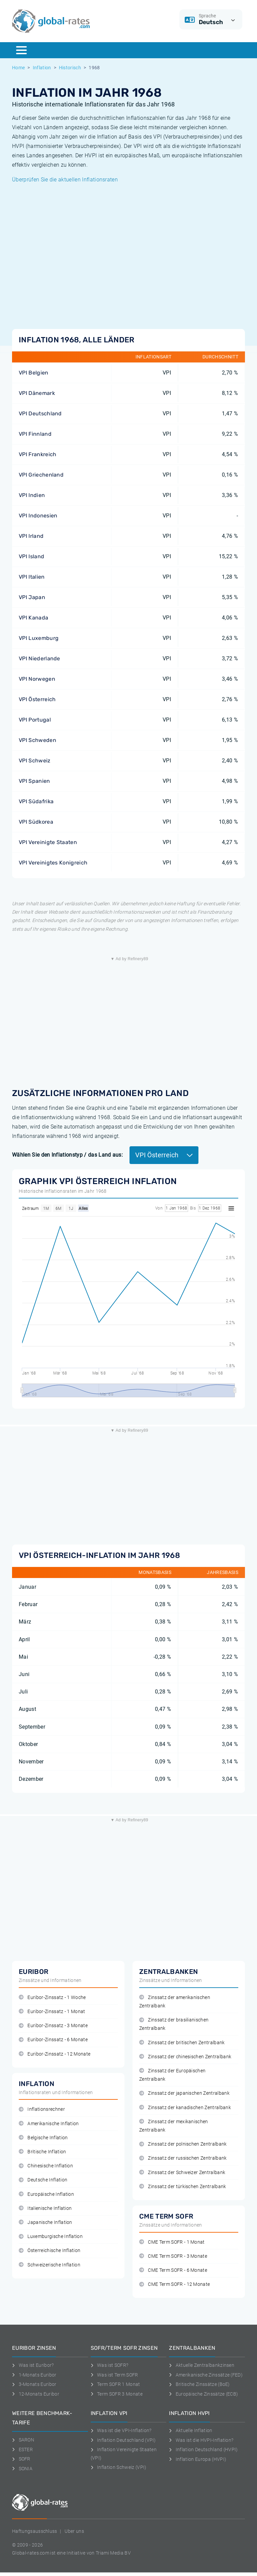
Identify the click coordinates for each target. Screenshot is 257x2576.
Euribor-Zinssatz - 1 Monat (52, 2011)
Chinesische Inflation (46, 2166)
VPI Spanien (34, 781)
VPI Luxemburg (39, 638)
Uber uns (74, 2531)
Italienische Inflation (45, 2208)
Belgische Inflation (43, 2138)
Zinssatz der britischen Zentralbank (182, 2043)
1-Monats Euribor (34, 2375)
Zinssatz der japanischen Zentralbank (184, 2093)
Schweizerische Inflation (49, 2265)
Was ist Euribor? (33, 2365)
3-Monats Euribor (34, 2384)
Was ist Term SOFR (114, 2375)
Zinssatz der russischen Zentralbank (183, 2158)
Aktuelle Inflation (190, 2430)
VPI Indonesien (38, 515)
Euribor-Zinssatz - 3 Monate (53, 2025)
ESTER (22, 2449)
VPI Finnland (35, 434)
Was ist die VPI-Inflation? (121, 2430)
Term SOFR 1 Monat (115, 2384)
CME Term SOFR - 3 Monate (173, 2256)
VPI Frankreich (37, 454)
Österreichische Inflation (49, 2250)
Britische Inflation (42, 2152)
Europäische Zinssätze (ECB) (203, 2394)
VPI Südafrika (36, 801)
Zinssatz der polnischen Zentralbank (183, 2144)
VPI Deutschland (40, 413)
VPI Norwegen (37, 679)
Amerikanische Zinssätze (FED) (206, 2375)
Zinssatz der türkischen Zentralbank (182, 2186)
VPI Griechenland (41, 475)
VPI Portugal (35, 720)
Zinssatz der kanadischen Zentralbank (185, 2107)
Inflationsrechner (42, 2109)
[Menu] (21, 50)
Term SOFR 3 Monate (117, 2394)
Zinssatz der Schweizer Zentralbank (182, 2172)
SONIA (22, 2468)
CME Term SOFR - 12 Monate (174, 2284)
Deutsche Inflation (43, 2180)
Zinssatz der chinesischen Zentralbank (185, 2057)
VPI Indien (32, 495)
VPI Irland (31, 536)
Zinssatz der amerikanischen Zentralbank (174, 2002)
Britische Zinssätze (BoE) (199, 2384)
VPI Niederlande (39, 658)
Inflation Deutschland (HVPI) (203, 2449)
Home (18, 67)
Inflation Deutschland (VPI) (123, 2440)
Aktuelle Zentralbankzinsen (201, 2365)
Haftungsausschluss (34, 2531)
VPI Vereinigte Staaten (48, 842)
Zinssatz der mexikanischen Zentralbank (173, 2126)
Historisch (70, 67)
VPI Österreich (37, 699)
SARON (23, 2439)
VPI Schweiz (35, 760)
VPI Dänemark (37, 393)
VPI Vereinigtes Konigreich (53, 862)
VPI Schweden (37, 740)
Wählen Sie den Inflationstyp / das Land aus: (67, 1155)
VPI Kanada (33, 617)
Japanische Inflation (45, 2222)
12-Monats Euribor (35, 2394)
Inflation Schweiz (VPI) (119, 2467)
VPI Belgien (34, 372)
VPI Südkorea (36, 822)
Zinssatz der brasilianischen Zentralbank (173, 2024)
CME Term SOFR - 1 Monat (172, 2242)
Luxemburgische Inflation (51, 2236)
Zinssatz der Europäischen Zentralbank (172, 2075)
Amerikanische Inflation (49, 2124)
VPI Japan (32, 597)
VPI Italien (32, 577)
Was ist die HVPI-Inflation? (201, 2440)
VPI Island (31, 556)
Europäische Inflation (46, 2194)
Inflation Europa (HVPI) (197, 2459)
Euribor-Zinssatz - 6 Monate (53, 2040)
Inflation (42, 67)
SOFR (21, 2459)
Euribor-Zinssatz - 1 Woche (52, 1997)
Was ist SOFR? (109, 2365)
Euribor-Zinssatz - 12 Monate (54, 2054)
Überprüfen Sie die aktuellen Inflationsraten (65, 179)
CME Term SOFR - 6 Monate (173, 2270)
